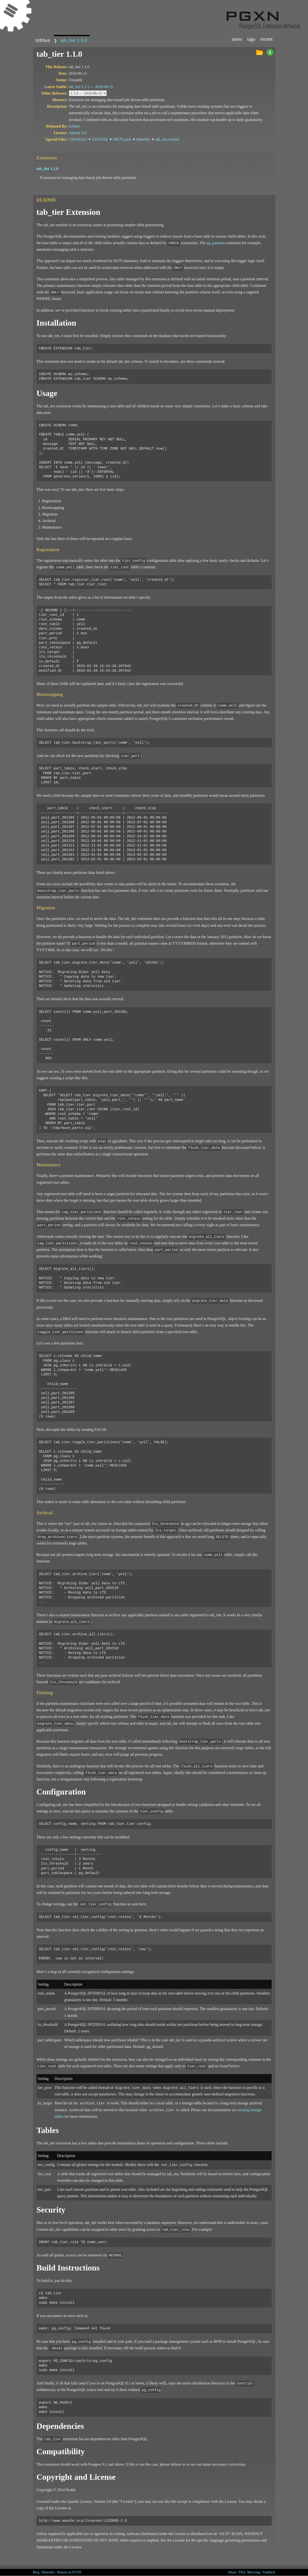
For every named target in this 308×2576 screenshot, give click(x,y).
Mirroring (253, 2572)
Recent (266, 39)
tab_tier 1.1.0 (73, 40)
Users (237, 39)
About (232, 2572)
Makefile (143, 139)
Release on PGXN (69, 2572)
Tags (251, 39)
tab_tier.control (167, 139)
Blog (36, 2572)
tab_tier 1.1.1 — (91, 87)
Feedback (268, 2572)
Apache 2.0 (78, 133)
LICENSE (100, 139)
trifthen (42, 40)
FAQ (242, 2572)
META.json (122, 139)
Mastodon (48, 2572)
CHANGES (78, 139)
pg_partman (215, 243)
